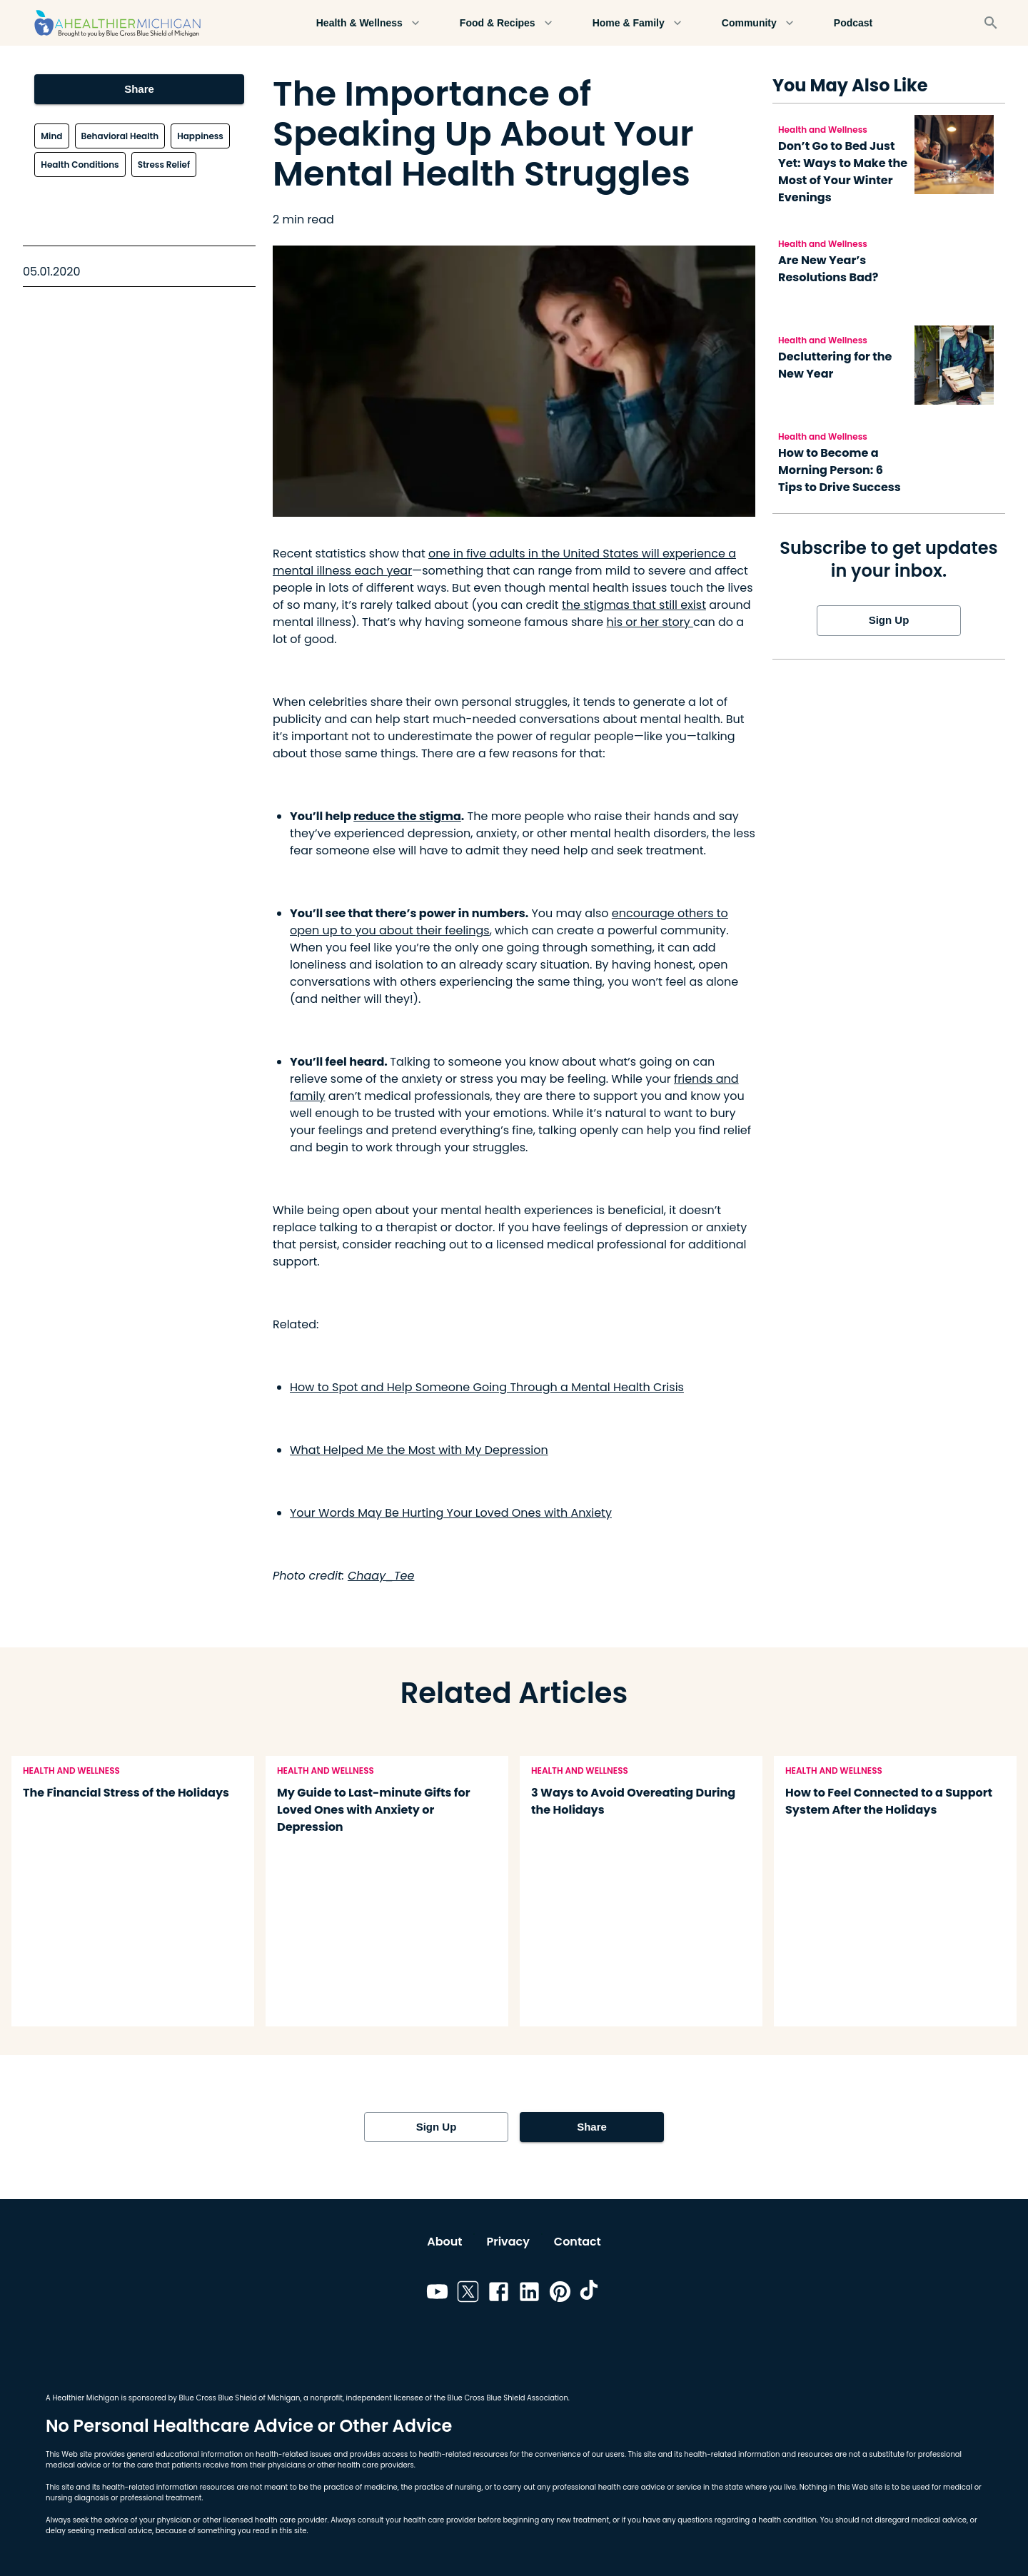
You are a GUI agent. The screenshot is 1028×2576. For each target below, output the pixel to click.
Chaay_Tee (381, 1575)
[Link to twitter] (467, 2294)
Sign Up (888, 620)
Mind (51, 136)
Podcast (853, 23)
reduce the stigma (407, 816)
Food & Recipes (506, 23)
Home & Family (637, 23)
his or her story (650, 622)
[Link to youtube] (437, 2294)
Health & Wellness (368, 23)
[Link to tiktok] (590, 2294)
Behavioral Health (120, 136)
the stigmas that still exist (634, 605)
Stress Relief (164, 164)
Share (138, 89)
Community (758, 23)
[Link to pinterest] (560, 2294)
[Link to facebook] (498, 2294)
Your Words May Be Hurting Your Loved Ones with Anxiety (451, 1513)
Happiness (200, 136)
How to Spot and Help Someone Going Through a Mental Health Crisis (487, 1387)
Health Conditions (80, 164)
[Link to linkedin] (529, 2294)
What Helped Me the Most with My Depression (419, 1450)
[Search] (991, 23)
